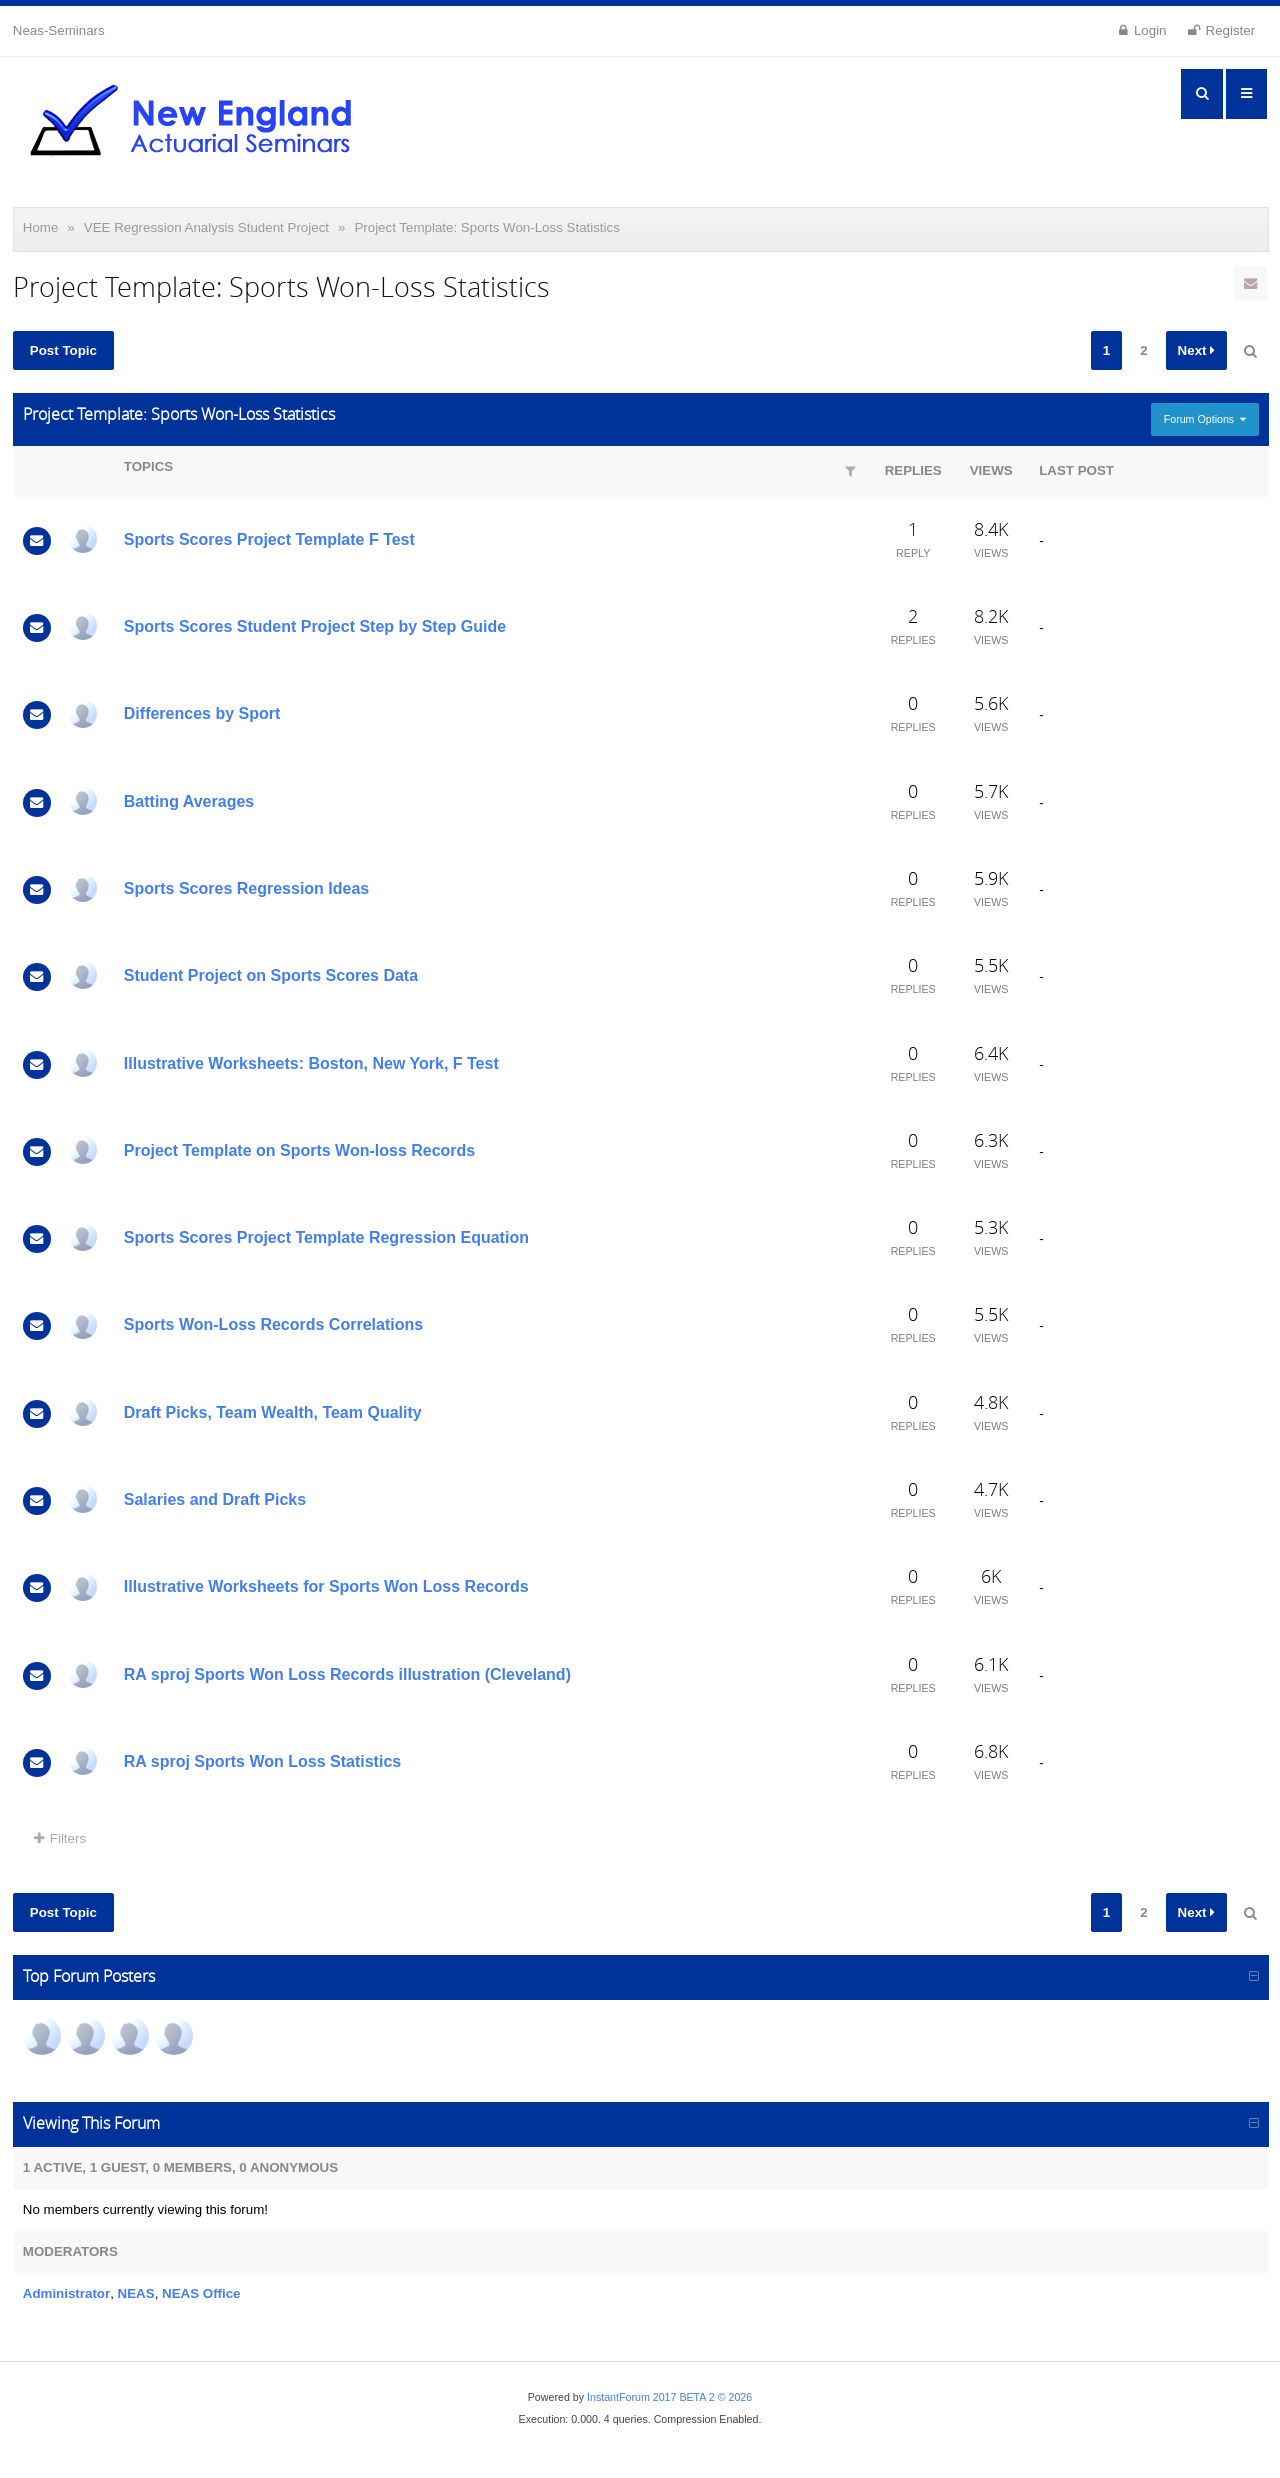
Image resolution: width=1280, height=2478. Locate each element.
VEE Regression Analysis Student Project (206, 227)
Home (41, 227)
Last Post (1076, 470)
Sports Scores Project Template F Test (269, 539)
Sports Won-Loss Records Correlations (273, 1324)
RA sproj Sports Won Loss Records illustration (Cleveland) (347, 1674)
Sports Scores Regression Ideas (246, 888)
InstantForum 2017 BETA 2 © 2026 (669, 2397)
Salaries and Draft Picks (215, 1499)
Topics (148, 466)
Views (991, 470)
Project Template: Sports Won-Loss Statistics (486, 227)
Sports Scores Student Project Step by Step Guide (315, 626)
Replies (913, 470)
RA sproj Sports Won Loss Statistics (262, 1761)
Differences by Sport (202, 713)
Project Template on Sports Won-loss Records (299, 1150)
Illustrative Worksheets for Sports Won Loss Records (326, 1586)
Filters (60, 1838)
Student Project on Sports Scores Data (271, 975)
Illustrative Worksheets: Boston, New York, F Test (311, 1063)
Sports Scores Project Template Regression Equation (326, 1237)
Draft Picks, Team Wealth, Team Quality (273, 1412)
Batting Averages (189, 801)
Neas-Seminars (59, 30)
